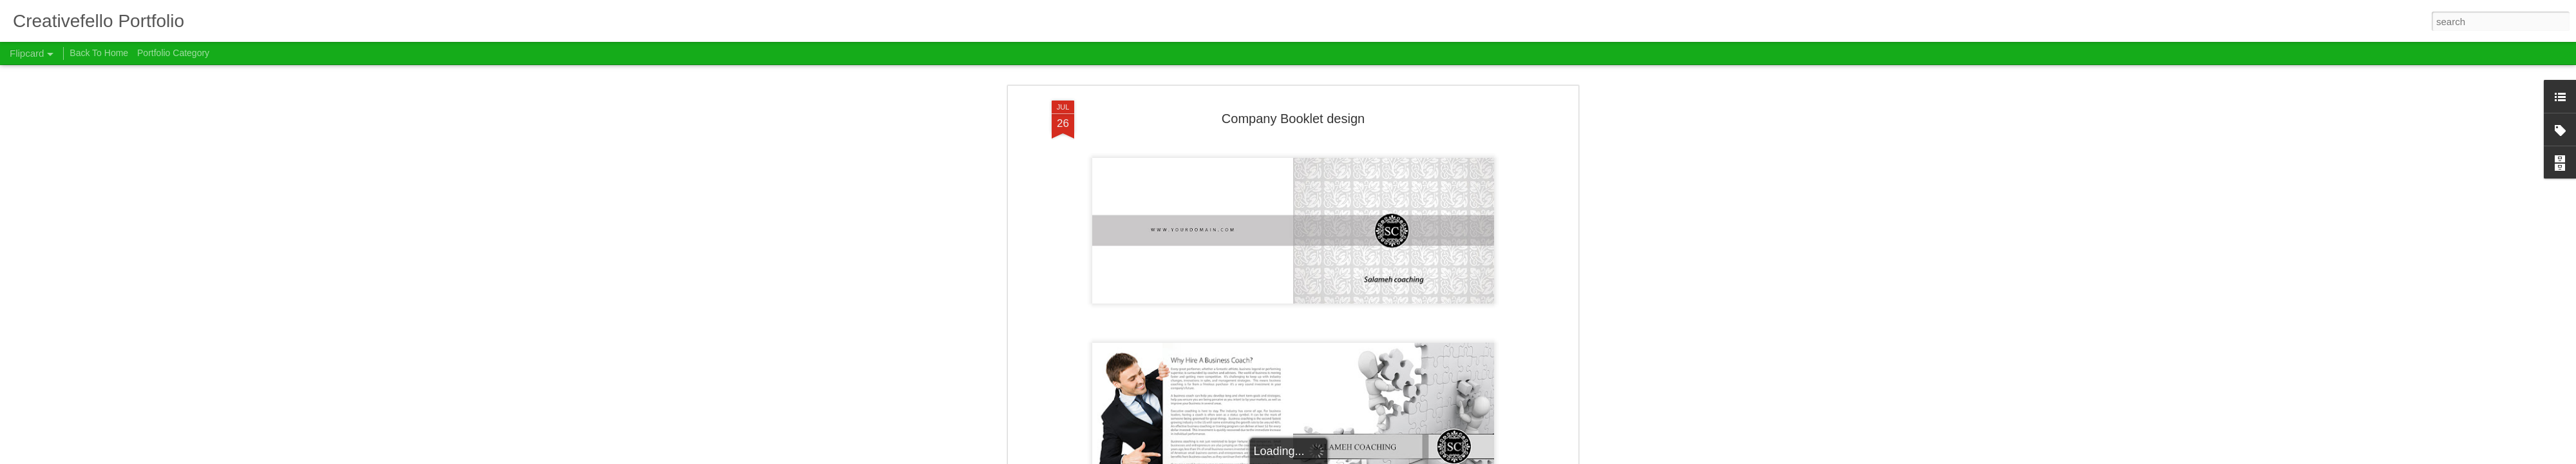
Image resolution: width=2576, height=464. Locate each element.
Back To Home (99, 53)
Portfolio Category (173, 53)
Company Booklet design (1293, 96)
